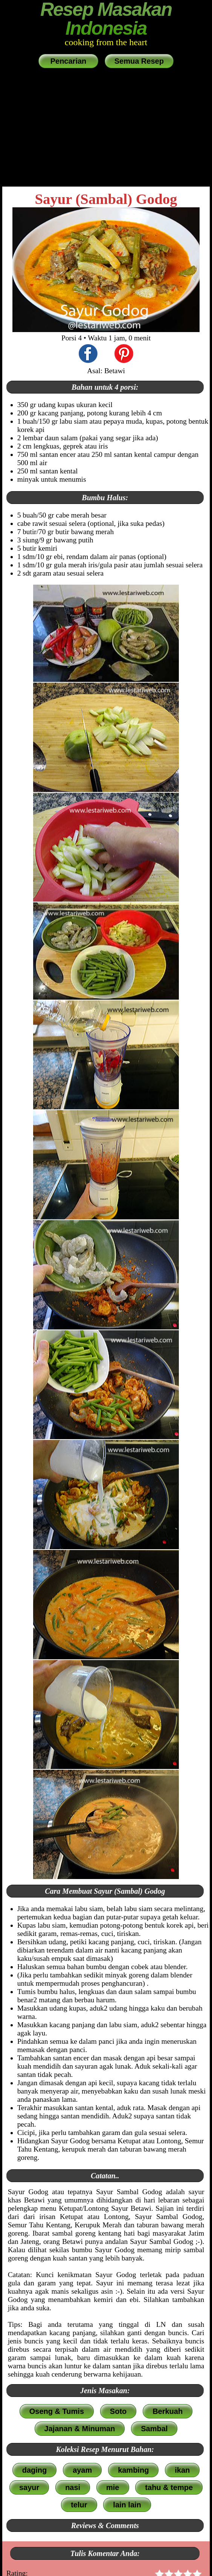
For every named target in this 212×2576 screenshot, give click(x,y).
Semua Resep (139, 61)
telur (79, 2505)
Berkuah (168, 2411)
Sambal (154, 2428)
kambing (133, 2470)
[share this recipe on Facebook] (88, 354)
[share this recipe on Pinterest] (124, 354)
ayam (82, 2470)
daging (34, 2470)
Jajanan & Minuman (79, 2428)
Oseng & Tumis (56, 2411)
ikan (182, 2470)
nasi (72, 2487)
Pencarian (68, 61)
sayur (29, 2487)
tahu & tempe (169, 2487)
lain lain (127, 2505)
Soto (118, 2411)
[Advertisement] (106, 128)
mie (112, 2487)
